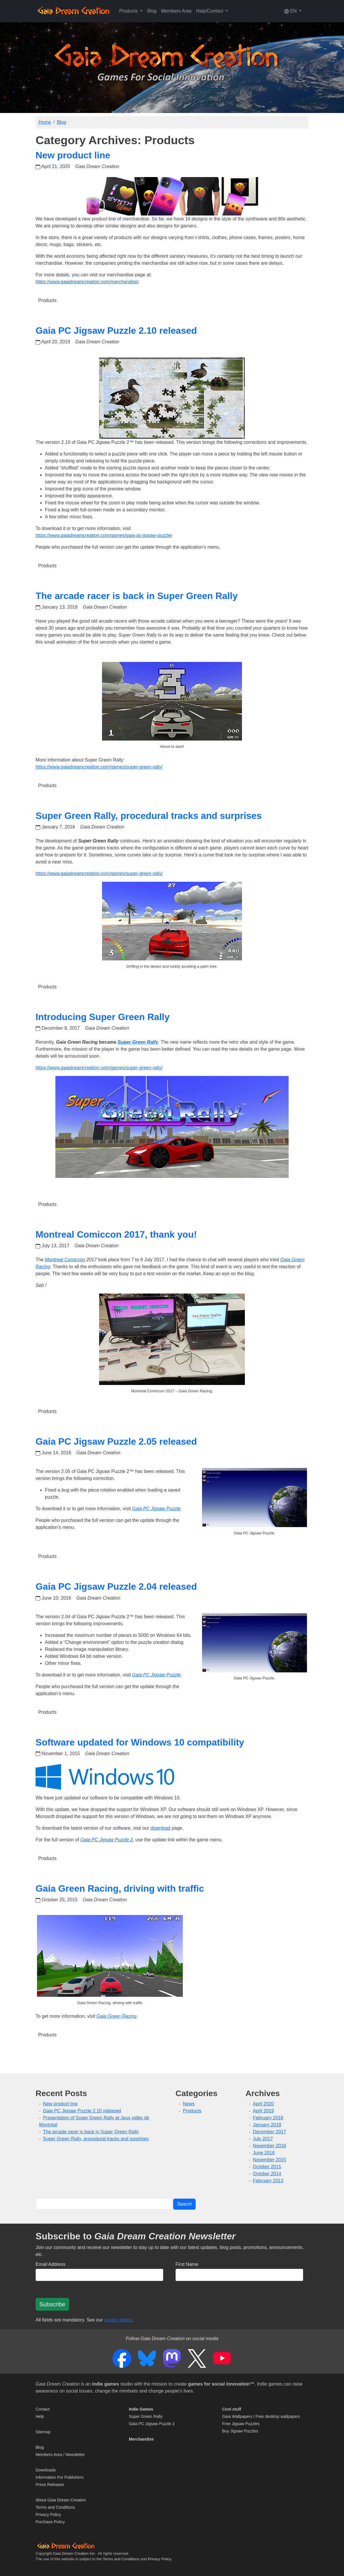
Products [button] (129, 10)
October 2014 (267, 2173)
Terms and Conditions (55, 2507)
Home (44, 122)
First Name (186, 2264)
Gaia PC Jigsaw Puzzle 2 (152, 2423)
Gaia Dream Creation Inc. (74, 2553)
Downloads (46, 2470)
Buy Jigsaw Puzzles (240, 2431)
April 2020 (263, 2103)
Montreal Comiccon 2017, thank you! (116, 1234)
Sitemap (43, 2432)
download (160, 1828)
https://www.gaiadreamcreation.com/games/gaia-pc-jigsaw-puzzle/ (104, 535)
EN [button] (291, 11)
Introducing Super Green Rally (103, 1017)
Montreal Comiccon (65, 1259)
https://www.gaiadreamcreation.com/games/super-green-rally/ (99, 766)
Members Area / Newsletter (60, 2454)
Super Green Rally (145, 2416)
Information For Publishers (59, 2477)
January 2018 (267, 2124)
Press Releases (50, 2484)
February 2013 (268, 2180)
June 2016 (264, 2152)
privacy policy (118, 2319)
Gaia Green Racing (116, 2016)
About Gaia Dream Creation (61, 2500)
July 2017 (263, 2138)
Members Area (176, 10)
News (188, 2103)
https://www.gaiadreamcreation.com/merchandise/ (87, 281)
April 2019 (263, 2110)
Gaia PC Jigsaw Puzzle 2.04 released (116, 1586)
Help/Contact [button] (210, 10)
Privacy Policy (48, 2514)
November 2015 (269, 2159)
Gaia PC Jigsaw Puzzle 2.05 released (116, 1441)
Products (47, 300)
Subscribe (52, 2304)
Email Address (50, 2264)
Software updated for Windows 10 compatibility (140, 1742)
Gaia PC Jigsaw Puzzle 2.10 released (116, 330)
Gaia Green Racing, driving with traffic (120, 1888)
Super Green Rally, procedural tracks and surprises (149, 815)
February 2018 (268, 2117)
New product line (73, 155)
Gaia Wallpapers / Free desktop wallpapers (261, 2416)
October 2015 (267, 2166)
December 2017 (269, 2131)
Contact (43, 2409)
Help (40, 2416)
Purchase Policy (50, 2522)
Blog (152, 10)
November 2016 (269, 2145)
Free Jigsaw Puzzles (240, 2423)
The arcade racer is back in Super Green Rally (137, 596)
